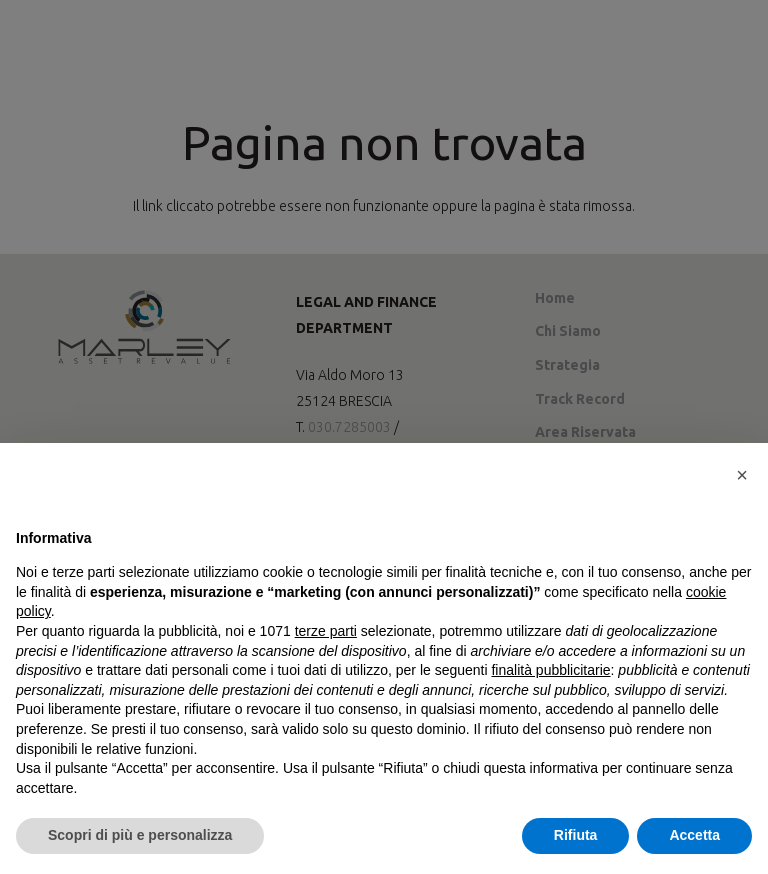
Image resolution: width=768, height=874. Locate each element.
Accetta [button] (694, 835)
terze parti (326, 631)
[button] (742, 475)
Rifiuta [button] (576, 835)
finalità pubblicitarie (550, 670)
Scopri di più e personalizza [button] (140, 835)
